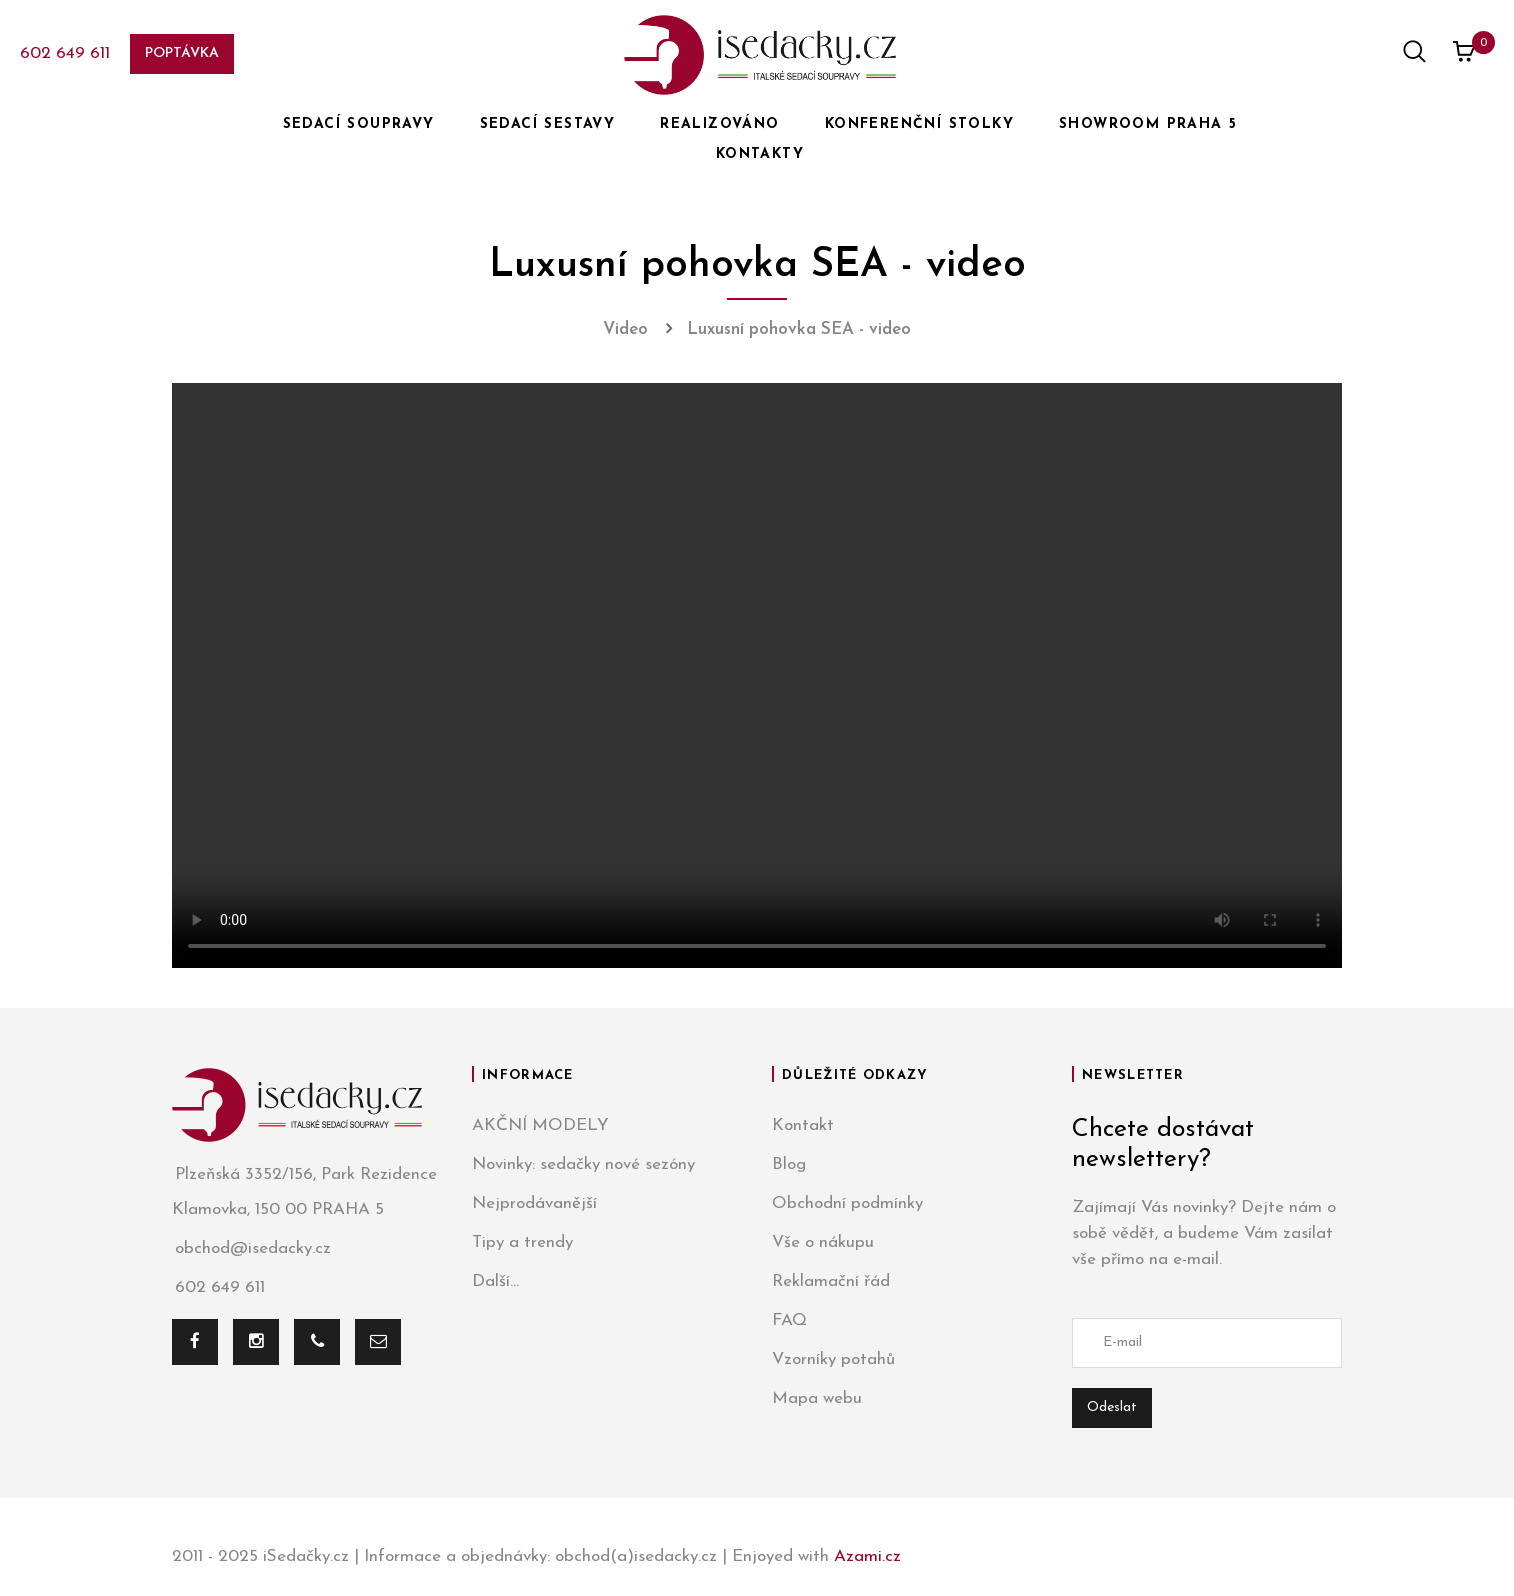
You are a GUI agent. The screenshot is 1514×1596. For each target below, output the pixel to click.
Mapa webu (817, 1398)
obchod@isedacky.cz (251, 1248)
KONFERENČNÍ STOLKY (919, 124)
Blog (789, 1164)
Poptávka (182, 53)
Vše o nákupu (823, 1242)
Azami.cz (867, 1556)
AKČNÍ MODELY (540, 1125)
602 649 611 (65, 53)
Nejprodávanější (534, 1203)
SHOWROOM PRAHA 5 (1148, 124)
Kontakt (803, 1125)
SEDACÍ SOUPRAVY (359, 124)
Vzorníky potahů (833, 1359)
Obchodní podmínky (847, 1203)
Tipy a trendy (522, 1242)
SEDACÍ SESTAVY (548, 124)
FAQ (789, 1320)
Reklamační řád (831, 1281)
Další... (495, 1281)
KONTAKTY (760, 154)
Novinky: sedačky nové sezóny (583, 1164)
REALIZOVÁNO (719, 124)
